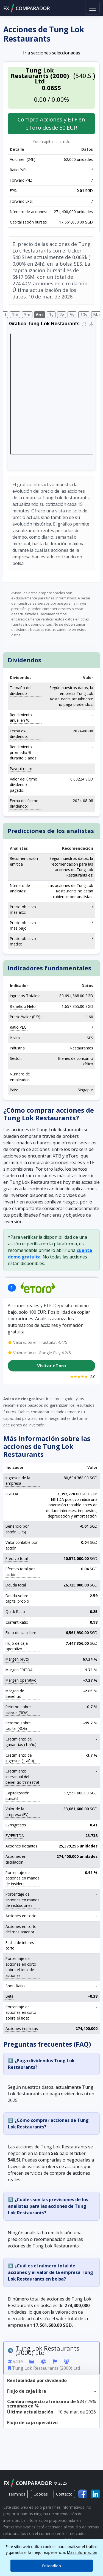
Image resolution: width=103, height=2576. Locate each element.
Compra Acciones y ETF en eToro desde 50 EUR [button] (51, 123)
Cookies (41, 2494)
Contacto (64, 2494)
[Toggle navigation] (92, 8)
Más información (82, 2552)
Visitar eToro (51, 1366)
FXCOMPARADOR (26, 8)
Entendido (51, 2565)
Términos (16, 2494)
